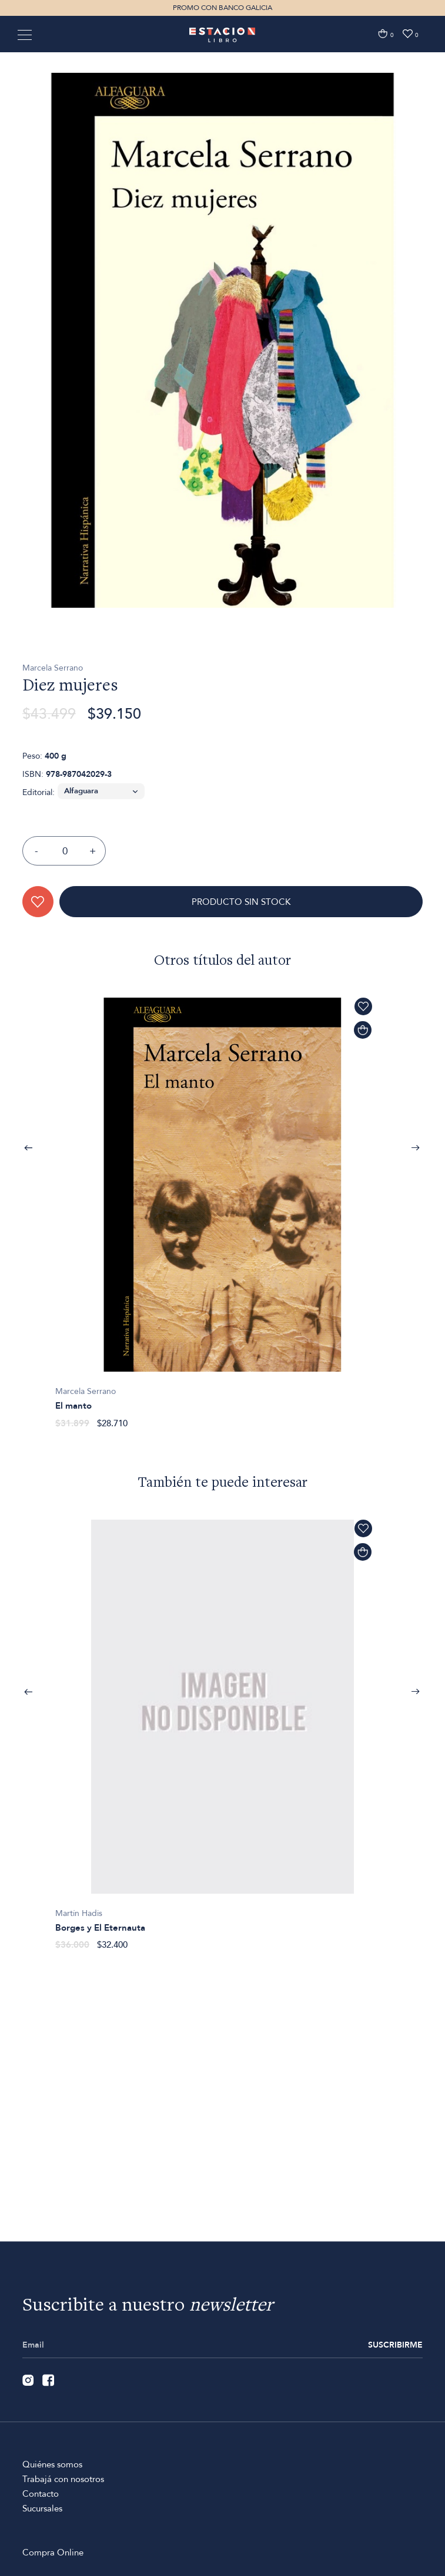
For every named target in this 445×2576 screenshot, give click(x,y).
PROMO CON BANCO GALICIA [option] (222, 7)
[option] (222, 411)
